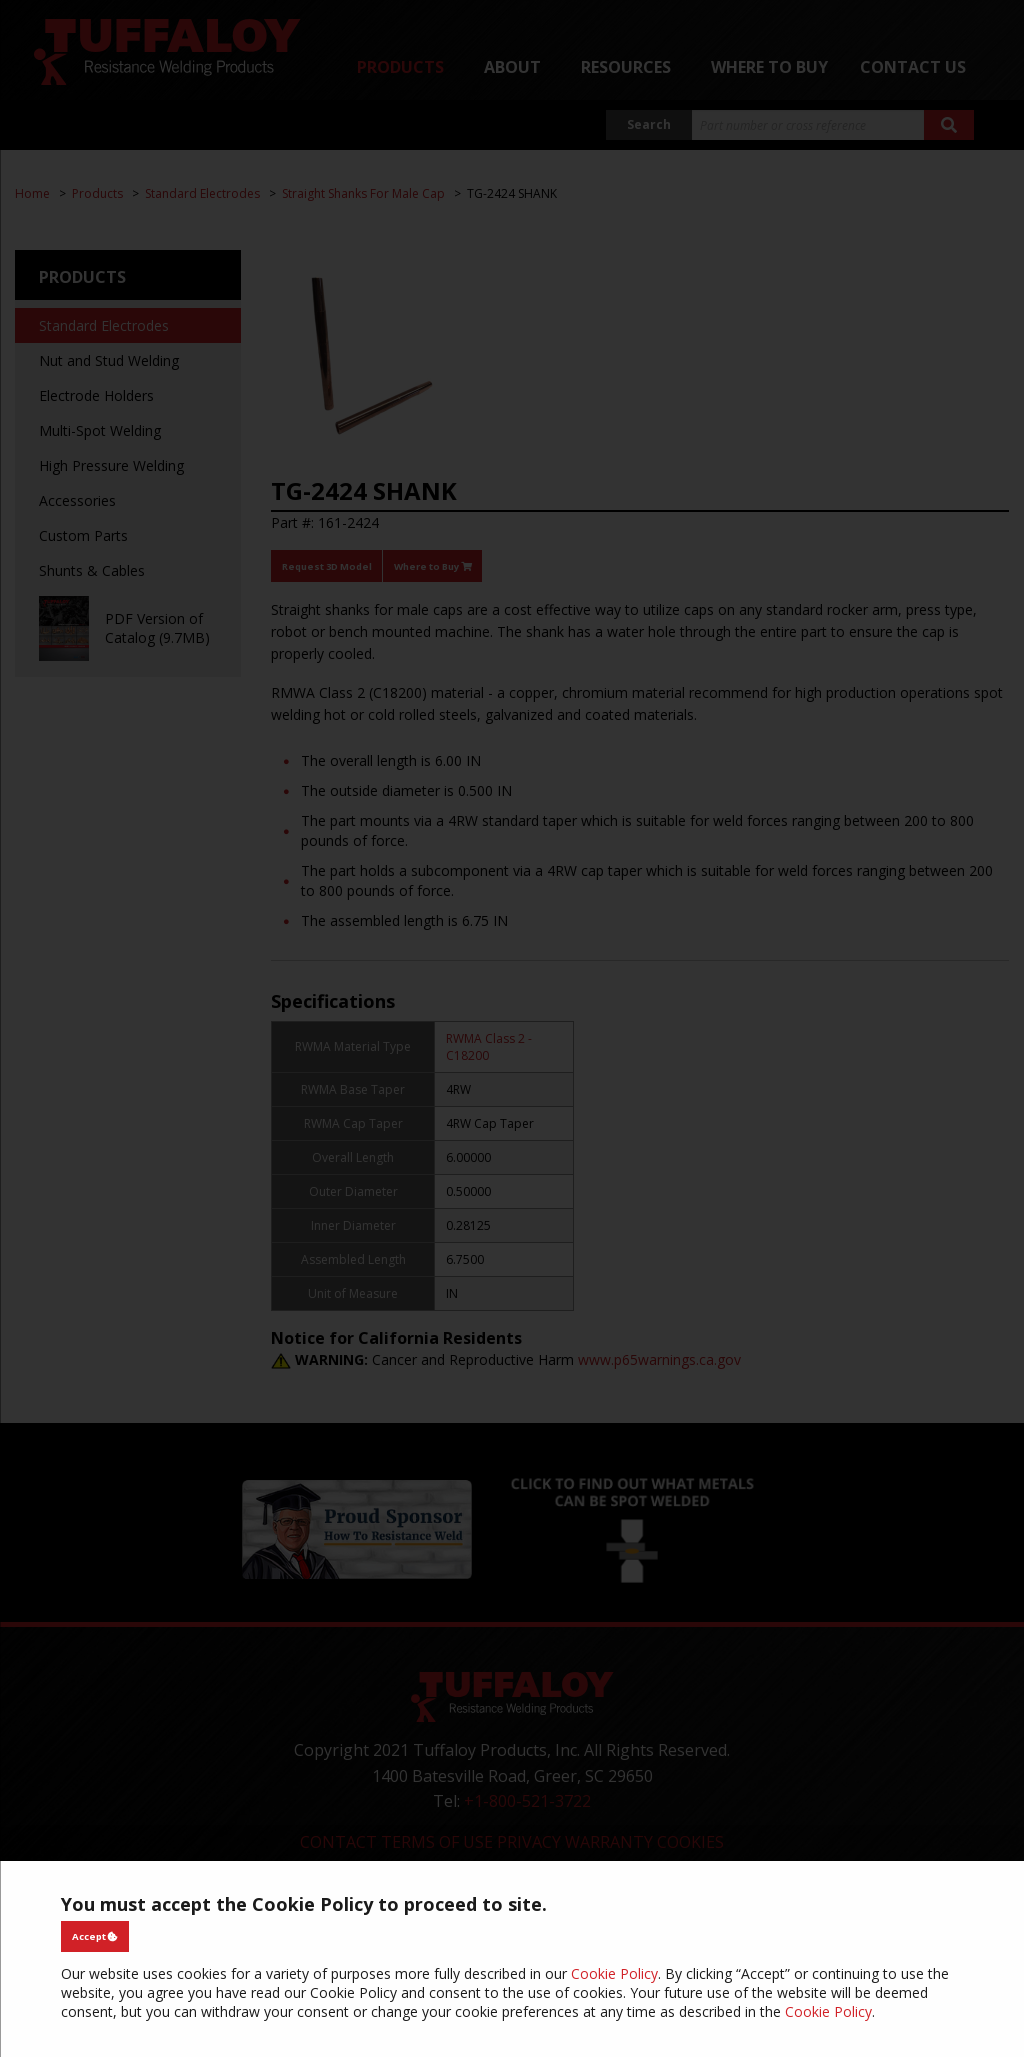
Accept (95, 1936)
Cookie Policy (614, 1973)
